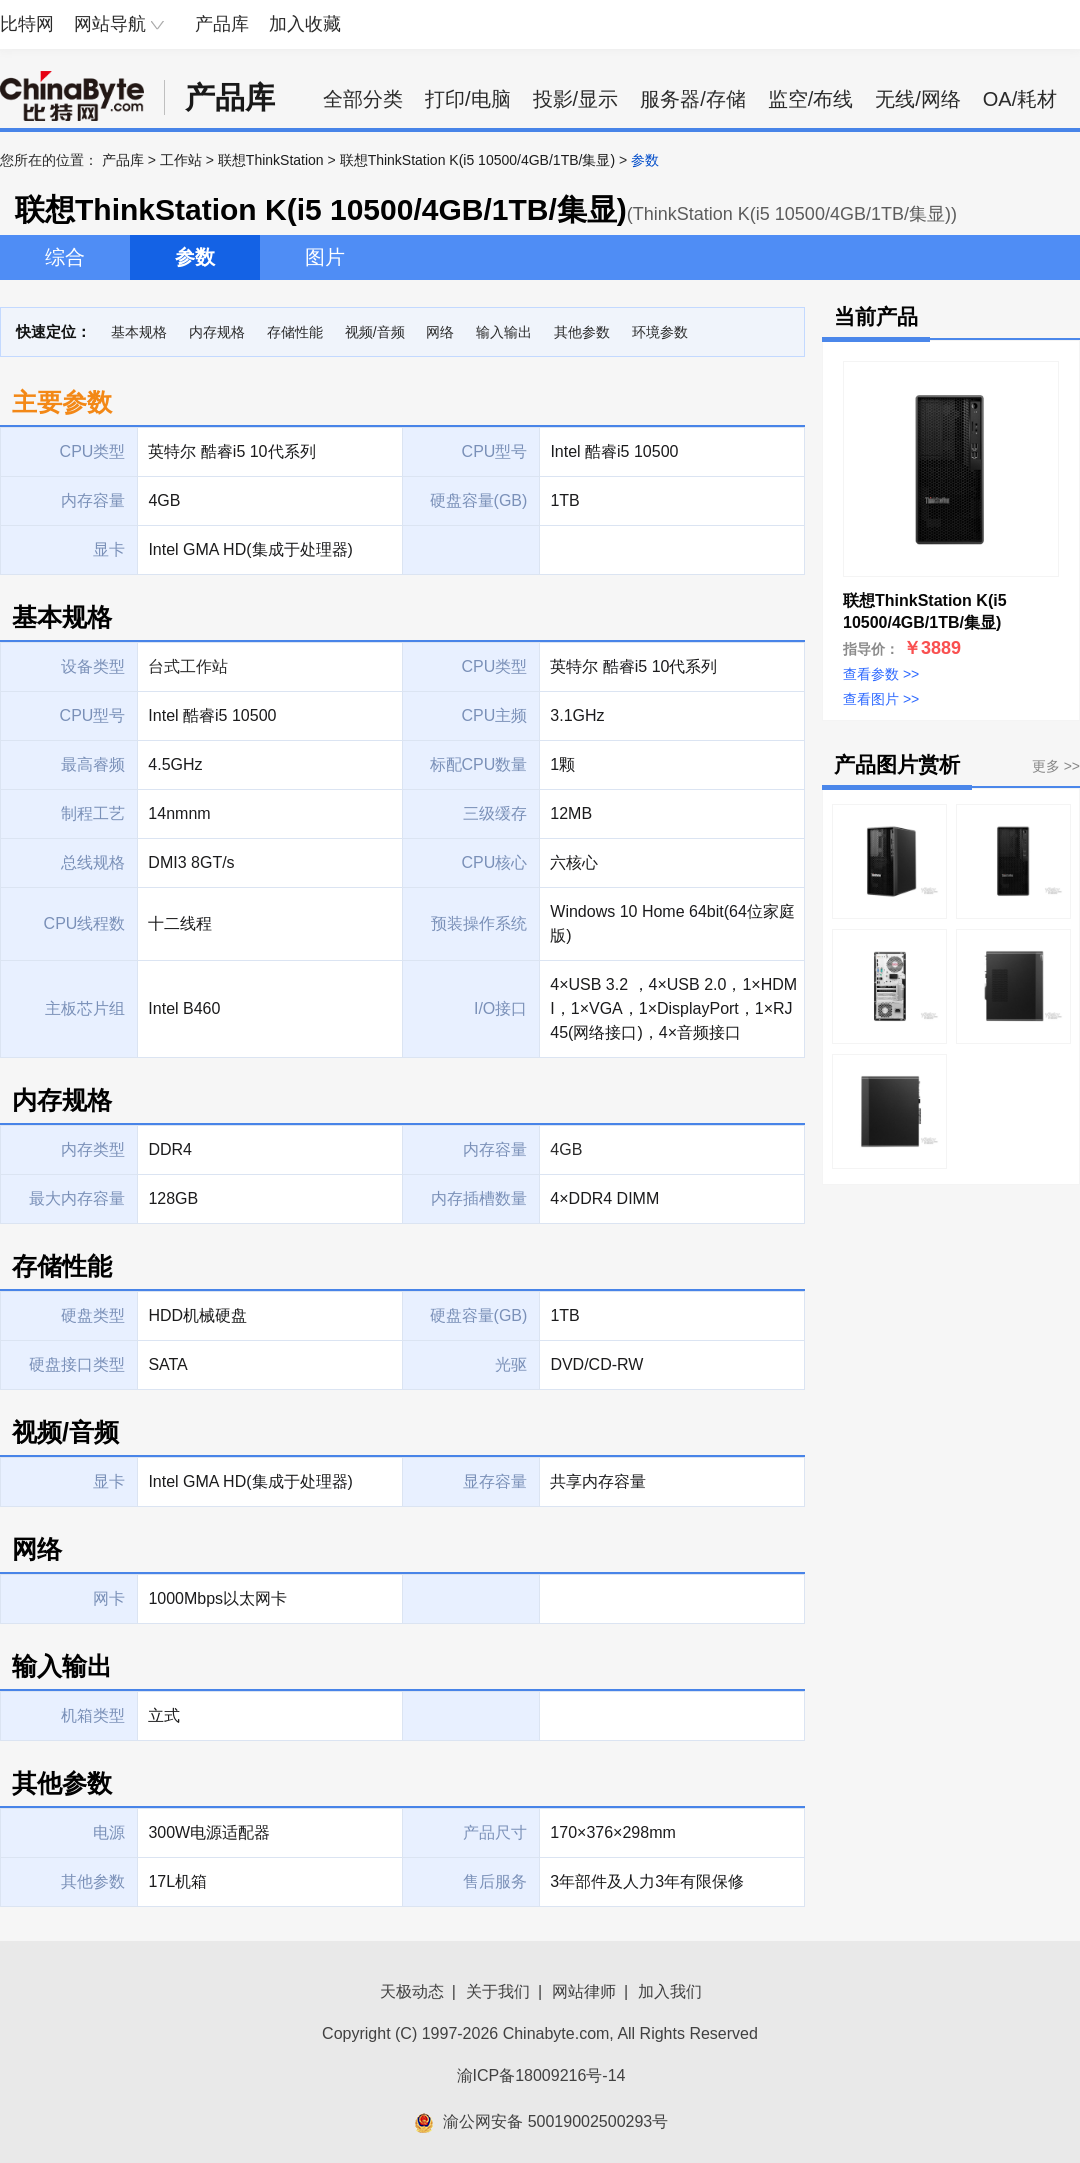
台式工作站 (188, 666)
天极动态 (412, 1991)
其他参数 (582, 332)
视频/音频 (375, 332)
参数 (195, 257)
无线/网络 (918, 99)
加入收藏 (305, 24)
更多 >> (1056, 766)
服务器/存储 (693, 99)
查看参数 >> (881, 674)
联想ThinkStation (271, 160)
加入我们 (670, 1991)
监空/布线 (811, 99)
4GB (566, 1149)
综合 (65, 257)
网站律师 (584, 1991)
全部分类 (363, 99)
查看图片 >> (881, 699)
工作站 (181, 160)
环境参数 (660, 332)
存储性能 (295, 332)
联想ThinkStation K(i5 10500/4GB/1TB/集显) (477, 160)
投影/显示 (576, 99)
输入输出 (504, 332)
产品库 (222, 24)
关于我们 (498, 1991)
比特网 (27, 24)
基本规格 (139, 332)
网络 (440, 332)
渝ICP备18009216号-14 (541, 2075)
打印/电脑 (468, 99)
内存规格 (217, 332)
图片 (325, 257)
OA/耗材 (1020, 99)
